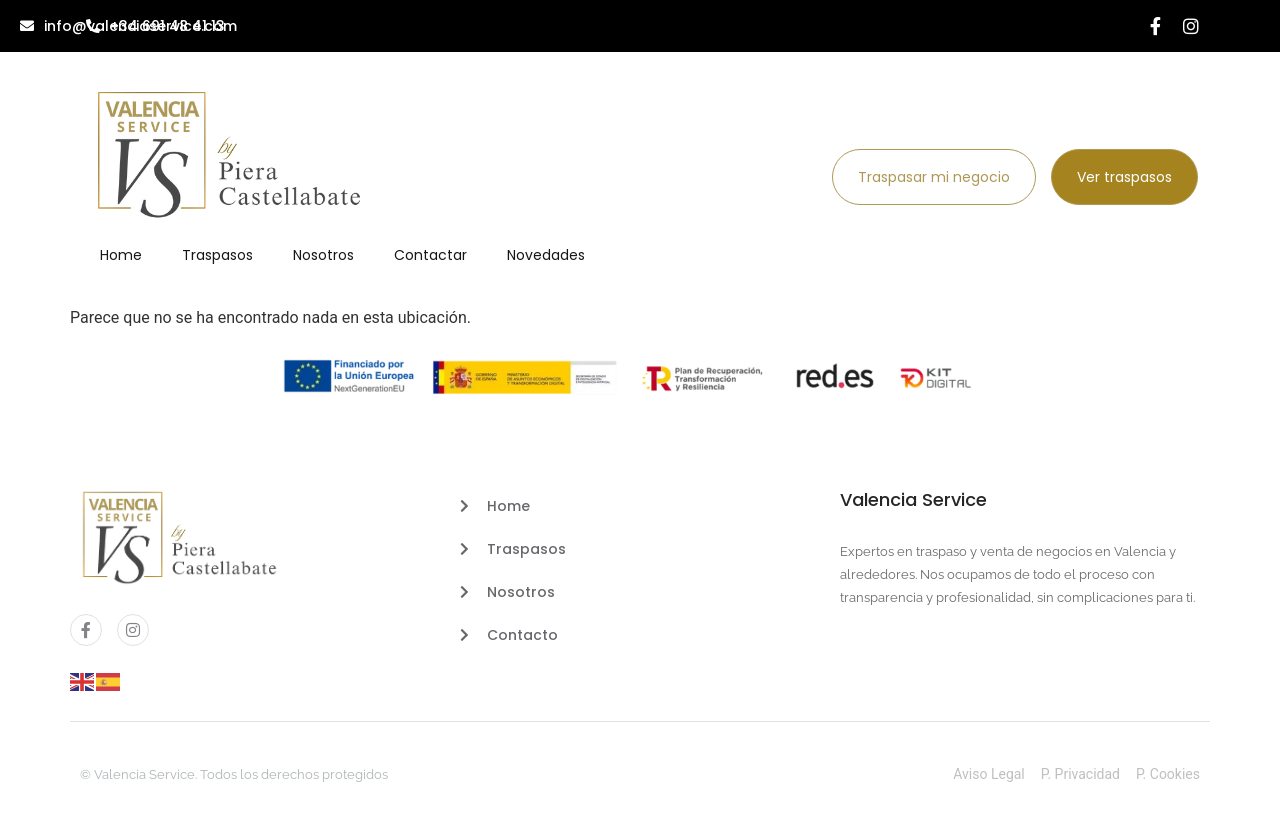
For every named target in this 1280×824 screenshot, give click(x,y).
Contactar (430, 255)
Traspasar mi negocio (934, 177)
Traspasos (217, 255)
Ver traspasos (1124, 177)
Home (121, 255)
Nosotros (323, 255)
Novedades (546, 255)
